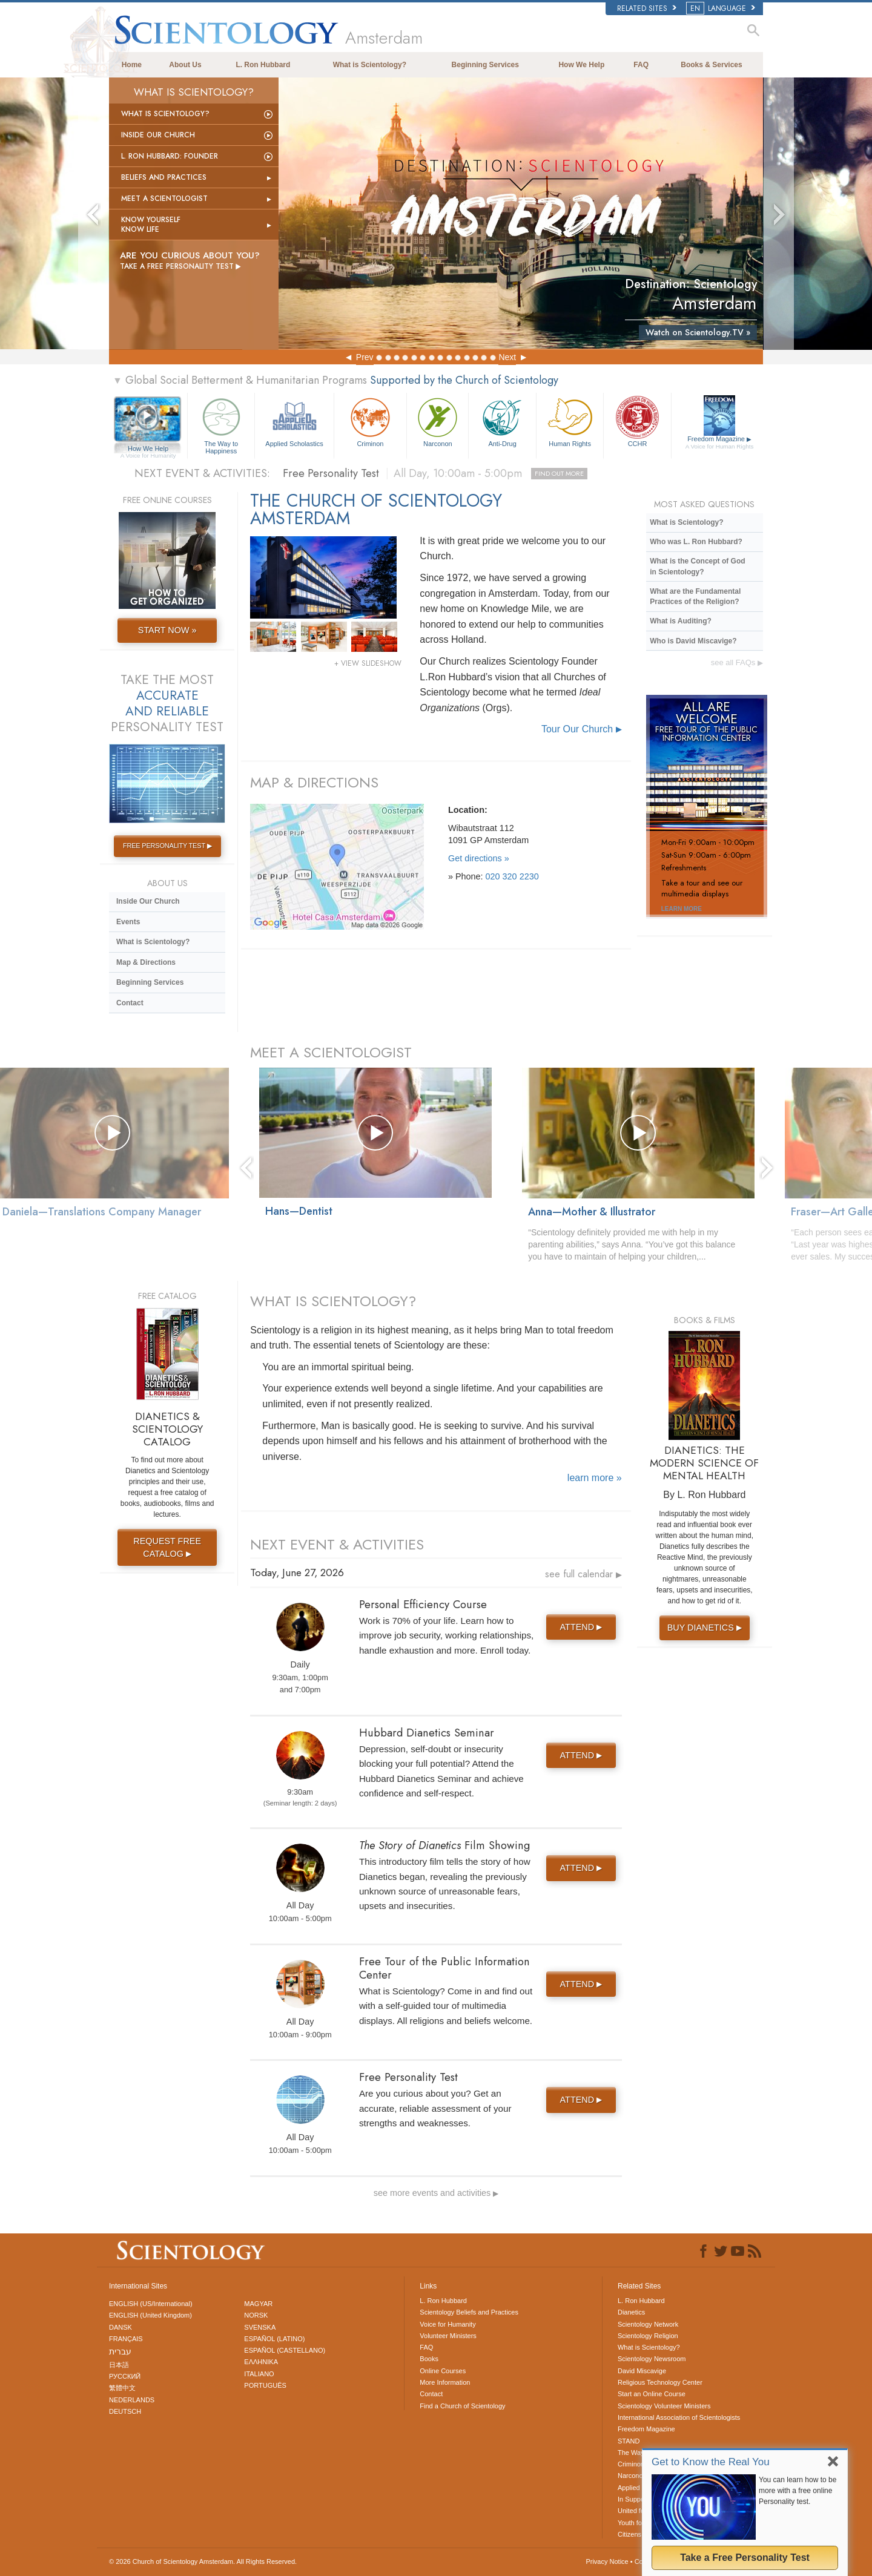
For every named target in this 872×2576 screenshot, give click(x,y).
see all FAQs (737, 662)
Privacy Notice (607, 2561)
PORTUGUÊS (265, 2385)
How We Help (581, 65)
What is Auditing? (681, 621)
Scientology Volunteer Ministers (664, 2406)
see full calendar (583, 1574)
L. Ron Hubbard (263, 65)
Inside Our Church (158, 135)
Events (128, 922)
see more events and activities (436, 2193)
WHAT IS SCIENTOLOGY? (333, 1301)
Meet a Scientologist (164, 198)
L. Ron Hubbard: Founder (169, 156)
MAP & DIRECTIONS (314, 782)
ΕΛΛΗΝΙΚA (261, 2361)
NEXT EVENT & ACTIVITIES (337, 1544)
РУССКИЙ (124, 2376)
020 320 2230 (512, 876)
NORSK (256, 2315)
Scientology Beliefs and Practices (469, 2312)
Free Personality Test (435, 473)
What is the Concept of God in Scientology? (697, 566)
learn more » (594, 1478)
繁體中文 (122, 2387)
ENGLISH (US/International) (151, 2303)
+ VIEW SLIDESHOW (367, 663)
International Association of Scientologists (679, 2417)
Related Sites (646, 8)
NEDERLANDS (131, 2400)
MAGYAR (258, 2303)
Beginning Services (485, 65)
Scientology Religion (648, 2335)
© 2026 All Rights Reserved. (203, 2561)
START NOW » (167, 630)
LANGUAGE (721, 8)
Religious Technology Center (660, 2382)
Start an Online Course (651, 2393)
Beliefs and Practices (163, 177)
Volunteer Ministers (448, 2335)
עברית (120, 2351)
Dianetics (631, 2312)
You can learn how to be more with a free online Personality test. (797, 2491)
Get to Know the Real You (711, 2462)
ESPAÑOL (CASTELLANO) (284, 2350)
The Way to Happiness (221, 424)
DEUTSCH (125, 2411)
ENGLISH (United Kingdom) (150, 2315)
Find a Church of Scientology (462, 2406)
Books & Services (711, 65)
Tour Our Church (581, 729)
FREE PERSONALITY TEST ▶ (167, 845)
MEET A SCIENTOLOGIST (331, 1052)
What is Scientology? (369, 65)
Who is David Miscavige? (693, 641)
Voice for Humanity (447, 2324)
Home (132, 65)
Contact (130, 1003)
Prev (365, 357)
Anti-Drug (502, 421)
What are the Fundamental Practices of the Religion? (695, 596)
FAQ (641, 65)
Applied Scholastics (294, 421)
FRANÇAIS (126, 2338)
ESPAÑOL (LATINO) (274, 2338)
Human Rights (570, 421)
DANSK (120, 2327)
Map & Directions (146, 962)
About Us (185, 65)
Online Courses (443, 2370)
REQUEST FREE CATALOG (167, 1547)
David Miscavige (642, 2370)
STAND (628, 2441)
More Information (445, 2382)
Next (507, 357)
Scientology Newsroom (652, 2358)
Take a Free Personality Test (745, 2557)
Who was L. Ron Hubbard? (696, 541)
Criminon (370, 421)
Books (429, 2358)
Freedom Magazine (720, 442)
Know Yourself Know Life (150, 224)
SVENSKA (260, 2327)
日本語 (119, 2364)
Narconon (437, 421)
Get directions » (478, 858)
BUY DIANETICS (706, 1627)
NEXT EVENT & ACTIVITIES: (202, 473)
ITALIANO (259, 2373)
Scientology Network (648, 2324)
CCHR (637, 421)
